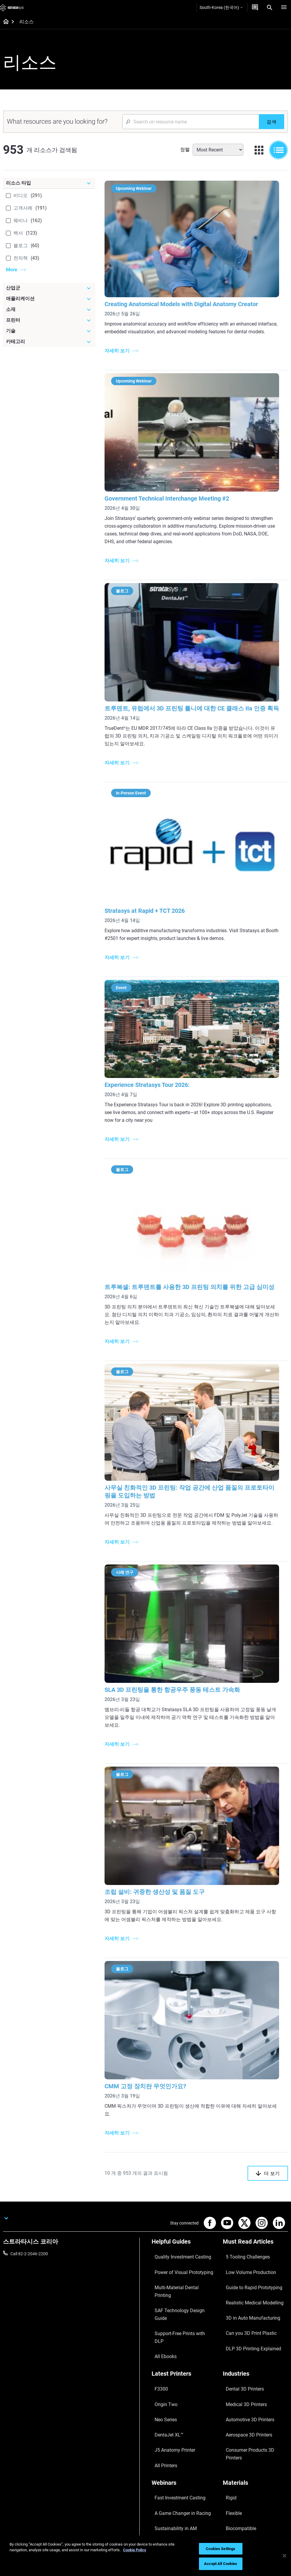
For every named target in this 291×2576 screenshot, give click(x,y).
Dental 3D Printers (239, 2315)
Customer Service (168, 2498)
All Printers (162, 2358)
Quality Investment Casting (177, 2236)
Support (159, 2454)
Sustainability (235, 2498)
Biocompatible (236, 2402)
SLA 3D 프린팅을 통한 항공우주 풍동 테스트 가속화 (179, 1682)
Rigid (227, 2384)
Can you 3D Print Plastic (245, 2280)
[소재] (49, 309)
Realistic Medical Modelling (247, 2263)
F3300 (158, 2315)
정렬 (185, 149)
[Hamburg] (284, 7)
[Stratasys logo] (12, 7)
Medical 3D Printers (241, 2323)
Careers (230, 2480)
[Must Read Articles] (255, 2227)
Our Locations (236, 2472)
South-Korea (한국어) (221, 7)
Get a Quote (163, 2472)
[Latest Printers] (184, 2305)
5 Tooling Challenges (242, 2236)
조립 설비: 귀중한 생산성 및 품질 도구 (162, 1879)
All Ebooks (161, 2280)
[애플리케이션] (49, 298)
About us (231, 2454)
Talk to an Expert (167, 2480)
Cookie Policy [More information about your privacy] (134, 2550)
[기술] (49, 331)
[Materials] (255, 2375)
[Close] (284, 2555)
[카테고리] (49, 341)
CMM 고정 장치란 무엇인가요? (152, 2069)
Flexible (229, 2393)
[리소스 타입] (49, 183)
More (11, 269)
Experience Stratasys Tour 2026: (154, 1076)
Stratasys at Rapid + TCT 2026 (152, 906)
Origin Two (162, 2323)
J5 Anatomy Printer (170, 2350)
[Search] (269, 7)
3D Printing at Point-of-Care (177, 2410)
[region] (145, 2555)
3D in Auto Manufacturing (246, 2271)
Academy (231, 2489)
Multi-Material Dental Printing (179, 2254)
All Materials (234, 2410)
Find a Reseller (165, 2463)
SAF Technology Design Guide (179, 2263)
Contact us (233, 2463)
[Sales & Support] (184, 2444)
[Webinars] (184, 2375)
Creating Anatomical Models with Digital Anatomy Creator (188, 299)
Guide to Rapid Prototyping (248, 2254)
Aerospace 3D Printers (243, 2341)
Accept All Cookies (220, 2563)
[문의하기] (255, 7)
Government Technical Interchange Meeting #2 (174, 496)
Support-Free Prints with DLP (178, 2271)
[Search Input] (190, 121)
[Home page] (4, 22)
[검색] (271, 121)
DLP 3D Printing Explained (247, 2289)
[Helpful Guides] (184, 2227)
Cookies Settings (220, 2548)
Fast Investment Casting (174, 2384)
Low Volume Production (245, 2245)
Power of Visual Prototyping (177, 2245)
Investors (231, 2506)
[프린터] (49, 320)
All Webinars (163, 2428)
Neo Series (161, 2332)
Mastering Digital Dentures (176, 2419)
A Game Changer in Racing (176, 2393)
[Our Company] (255, 2444)
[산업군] (49, 288)
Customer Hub (165, 2489)
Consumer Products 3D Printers (252, 2350)
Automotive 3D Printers (244, 2332)
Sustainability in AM (170, 2402)
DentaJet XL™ (164, 2341)
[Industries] (255, 2305)
